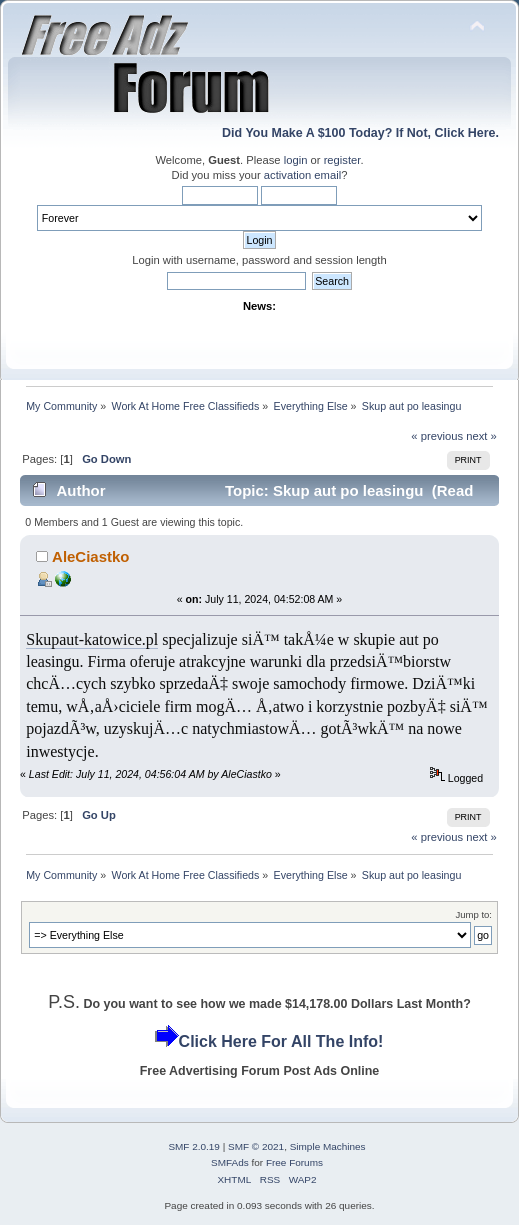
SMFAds (230, 1162)
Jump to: (473, 914)
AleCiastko (90, 556)
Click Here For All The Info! (281, 1041)
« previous (437, 436)
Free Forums (294, 1162)
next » (481, 436)
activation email (302, 175)
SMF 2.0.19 (194, 1146)
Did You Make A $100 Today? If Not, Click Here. (360, 133)
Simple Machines (328, 1146)
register (342, 160)
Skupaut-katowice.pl (92, 639)
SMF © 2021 (256, 1146)
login (296, 160)
